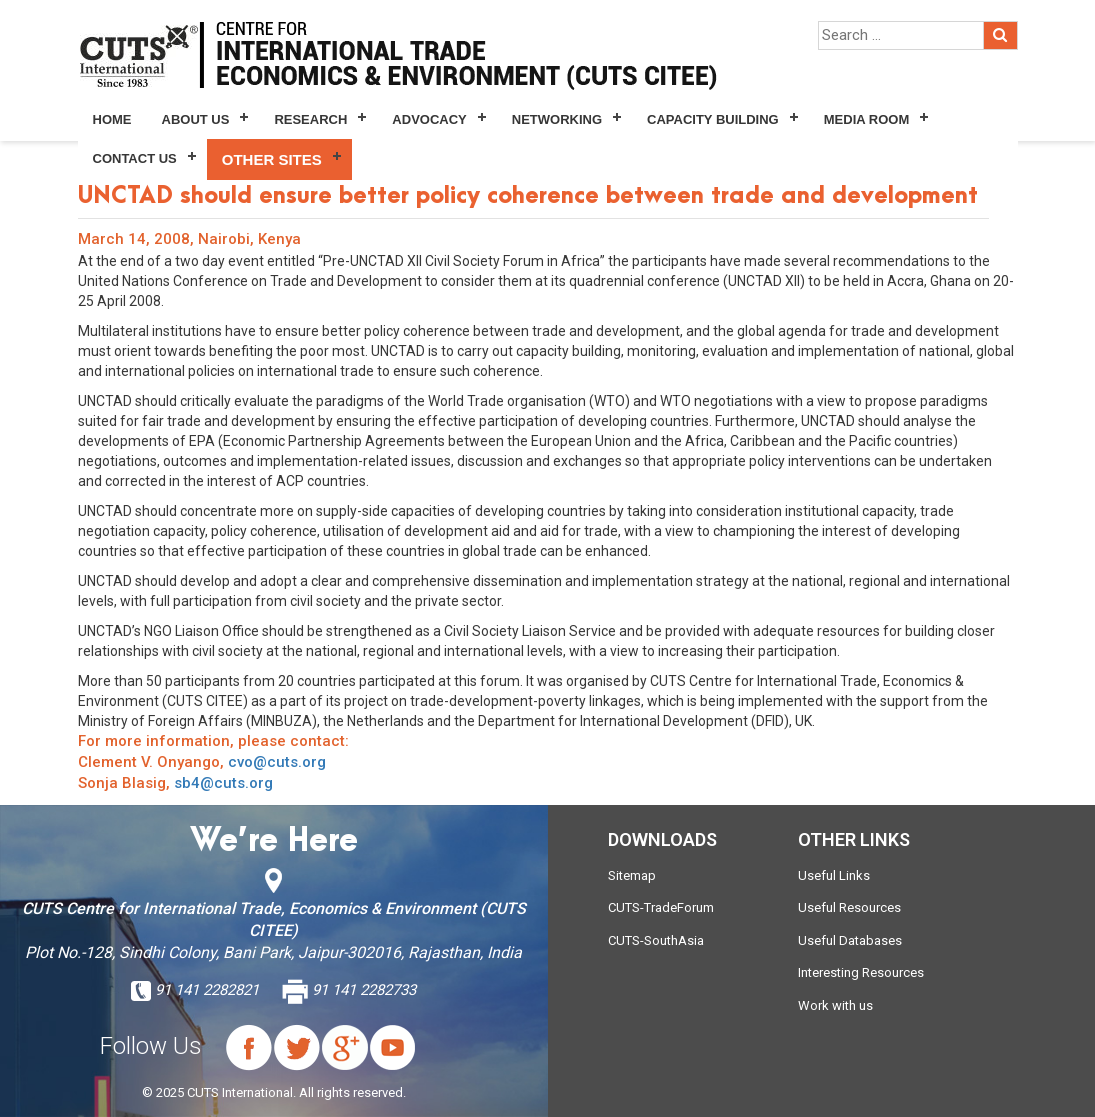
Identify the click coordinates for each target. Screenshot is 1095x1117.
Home (112, 119)
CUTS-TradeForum (661, 907)
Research (310, 119)
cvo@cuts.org (277, 762)
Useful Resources (849, 907)
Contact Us (135, 158)
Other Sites (272, 159)
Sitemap (632, 875)
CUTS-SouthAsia (656, 940)
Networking (557, 119)
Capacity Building (713, 119)
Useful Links (834, 875)
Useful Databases (850, 940)
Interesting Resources (861, 972)
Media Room (866, 119)
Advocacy (429, 119)
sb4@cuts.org (223, 783)
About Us (196, 119)
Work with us (835, 1005)
